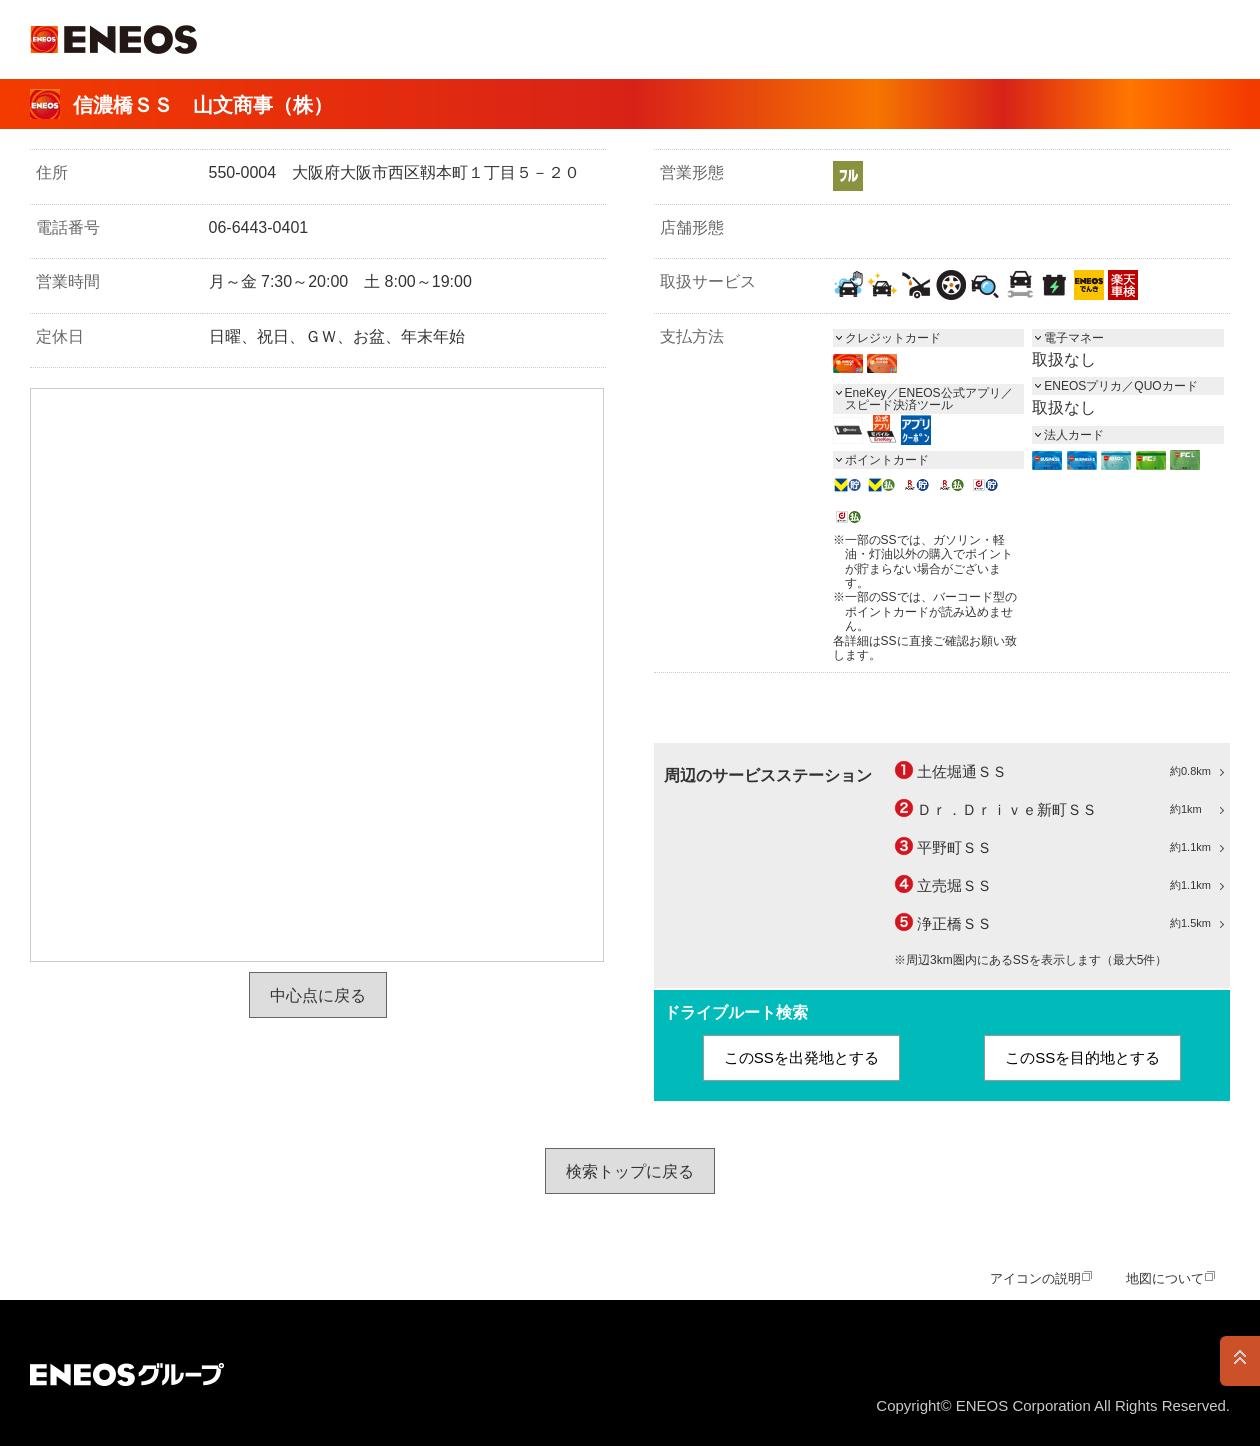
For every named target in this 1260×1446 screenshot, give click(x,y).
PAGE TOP (1240, 1361)
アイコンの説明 (1035, 1278)
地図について (1165, 1278)
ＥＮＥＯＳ (113, 39)
